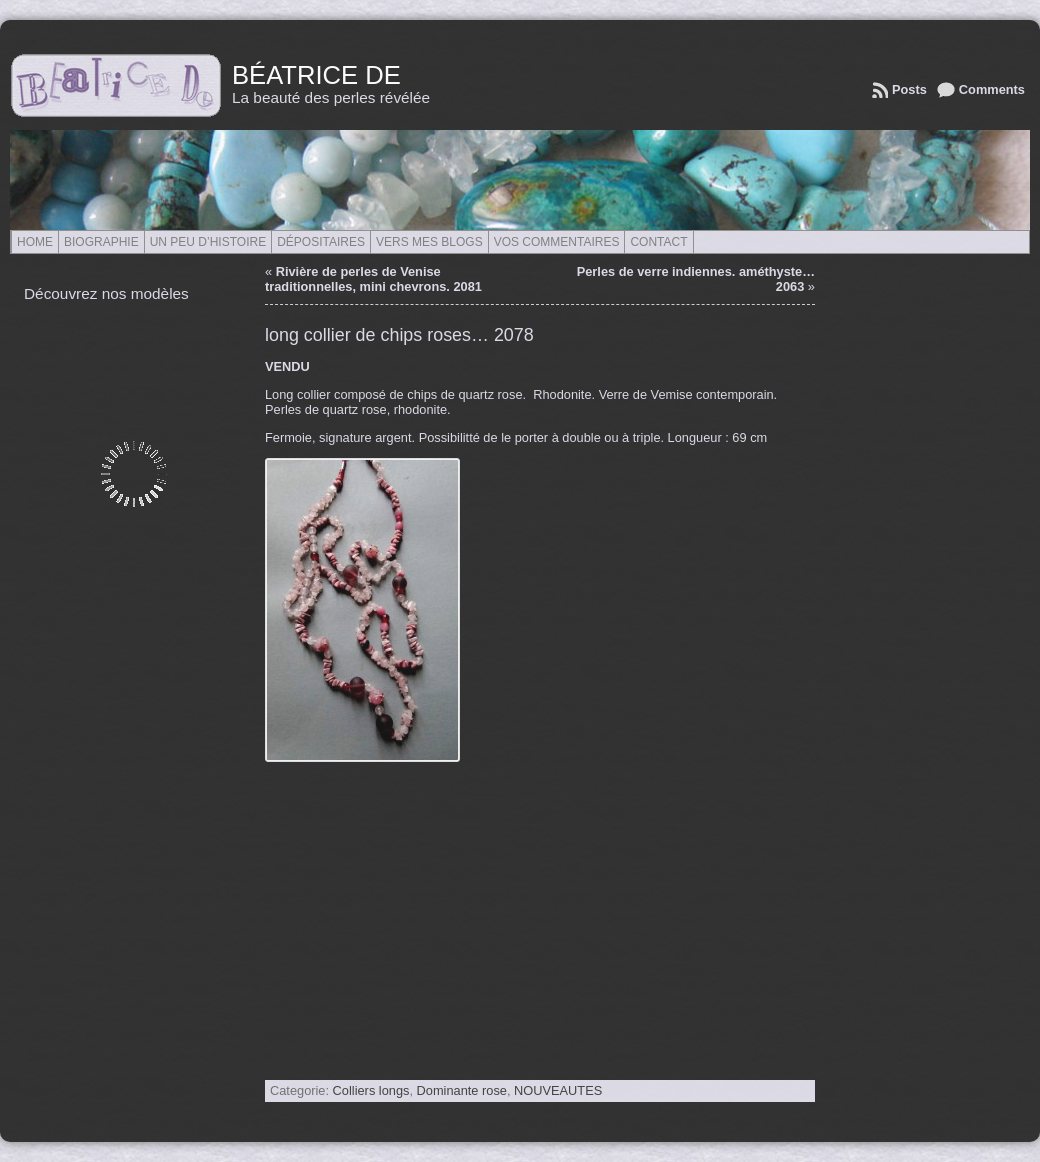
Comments (992, 89)
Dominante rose (462, 1090)
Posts (909, 89)
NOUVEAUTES (558, 1090)
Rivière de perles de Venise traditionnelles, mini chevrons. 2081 (373, 279)
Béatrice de (316, 75)
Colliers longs (371, 1090)
